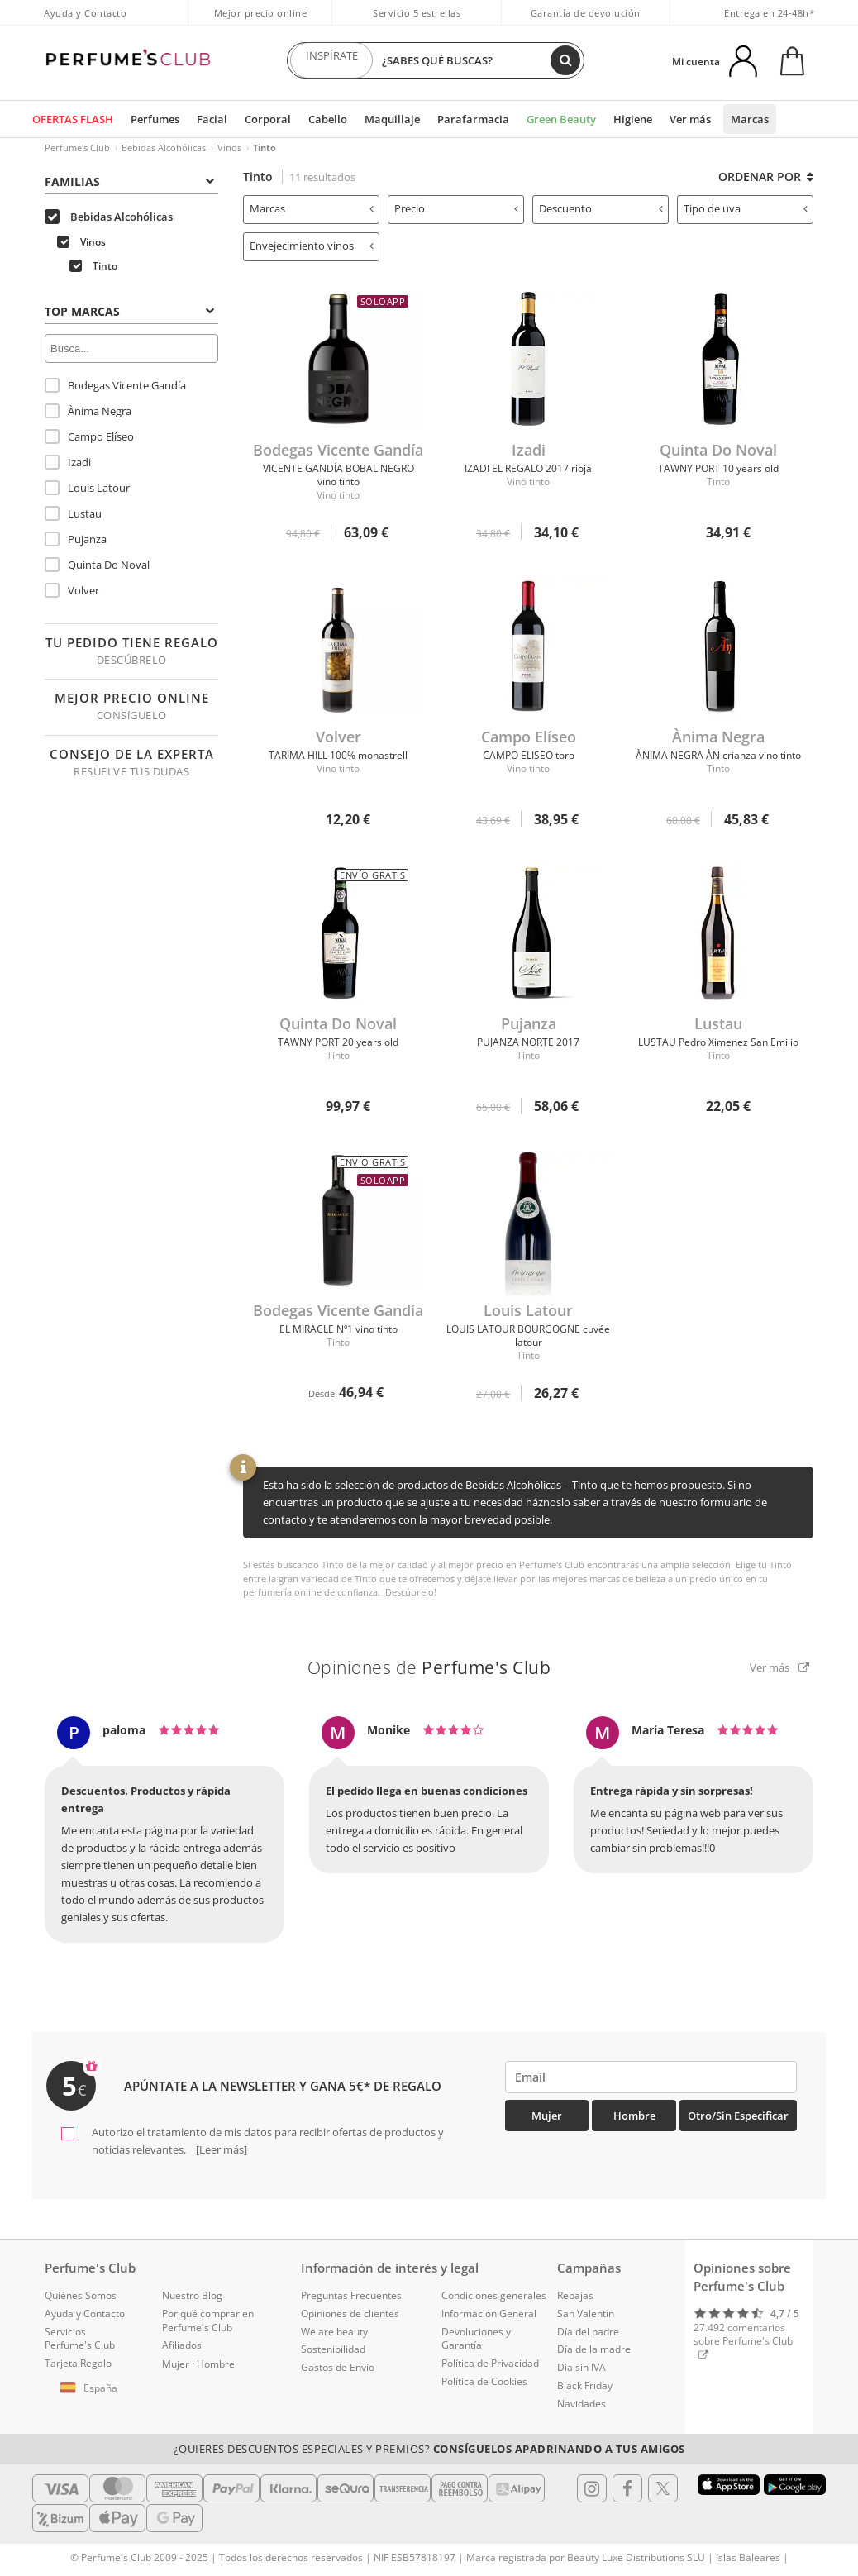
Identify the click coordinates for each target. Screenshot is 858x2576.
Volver (72, 590)
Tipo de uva (746, 208)
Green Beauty (561, 119)
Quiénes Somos (81, 2295)
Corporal (268, 119)
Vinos (229, 147)
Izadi (68, 462)
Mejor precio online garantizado (260, 21)
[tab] (131, 180)
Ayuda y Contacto (85, 13)
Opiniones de (429, 1667)
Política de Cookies (484, 2381)
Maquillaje (392, 119)
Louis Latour (87, 487)
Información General (488, 2313)
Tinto (93, 266)
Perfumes (155, 119)
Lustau (73, 513)
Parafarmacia (473, 119)
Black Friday (585, 2385)
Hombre (634, 2115)
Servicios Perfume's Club (80, 2339)
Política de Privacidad (490, 2363)
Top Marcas (129, 311)
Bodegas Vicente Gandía (115, 385)
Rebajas (575, 2295)
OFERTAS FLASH (72, 119)
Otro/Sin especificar (738, 2115)
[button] (91, 2388)
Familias (129, 181)
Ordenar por (765, 176)
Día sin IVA (581, 2367)
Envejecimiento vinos (312, 245)
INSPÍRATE (331, 60)
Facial (212, 119)
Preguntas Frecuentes (351, 2295)
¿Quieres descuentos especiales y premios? (429, 2448)
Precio (456, 208)
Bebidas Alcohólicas (164, 147)
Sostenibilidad (333, 2349)
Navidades (581, 2404)
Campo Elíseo (89, 436)
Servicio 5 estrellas (416, 13)
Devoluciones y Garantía (476, 2339)
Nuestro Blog (192, 2295)
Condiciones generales (493, 2295)
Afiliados (182, 2345)
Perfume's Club (77, 147)
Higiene (632, 119)
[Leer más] (220, 2149)
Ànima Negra (88, 410)
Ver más (690, 119)
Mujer (546, 2115)
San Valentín (585, 2313)
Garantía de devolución (586, 13)
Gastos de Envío (337, 2367)
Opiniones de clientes (350, 2313)
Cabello (327, 119)
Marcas (750, 119)
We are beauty (334, 2332)
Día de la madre (594, 2349)
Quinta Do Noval (97, 564)
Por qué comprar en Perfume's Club (208, 2320)
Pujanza (76, 539)
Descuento (601, 208)
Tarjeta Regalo (78, 2363)
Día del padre (588, 2332)
